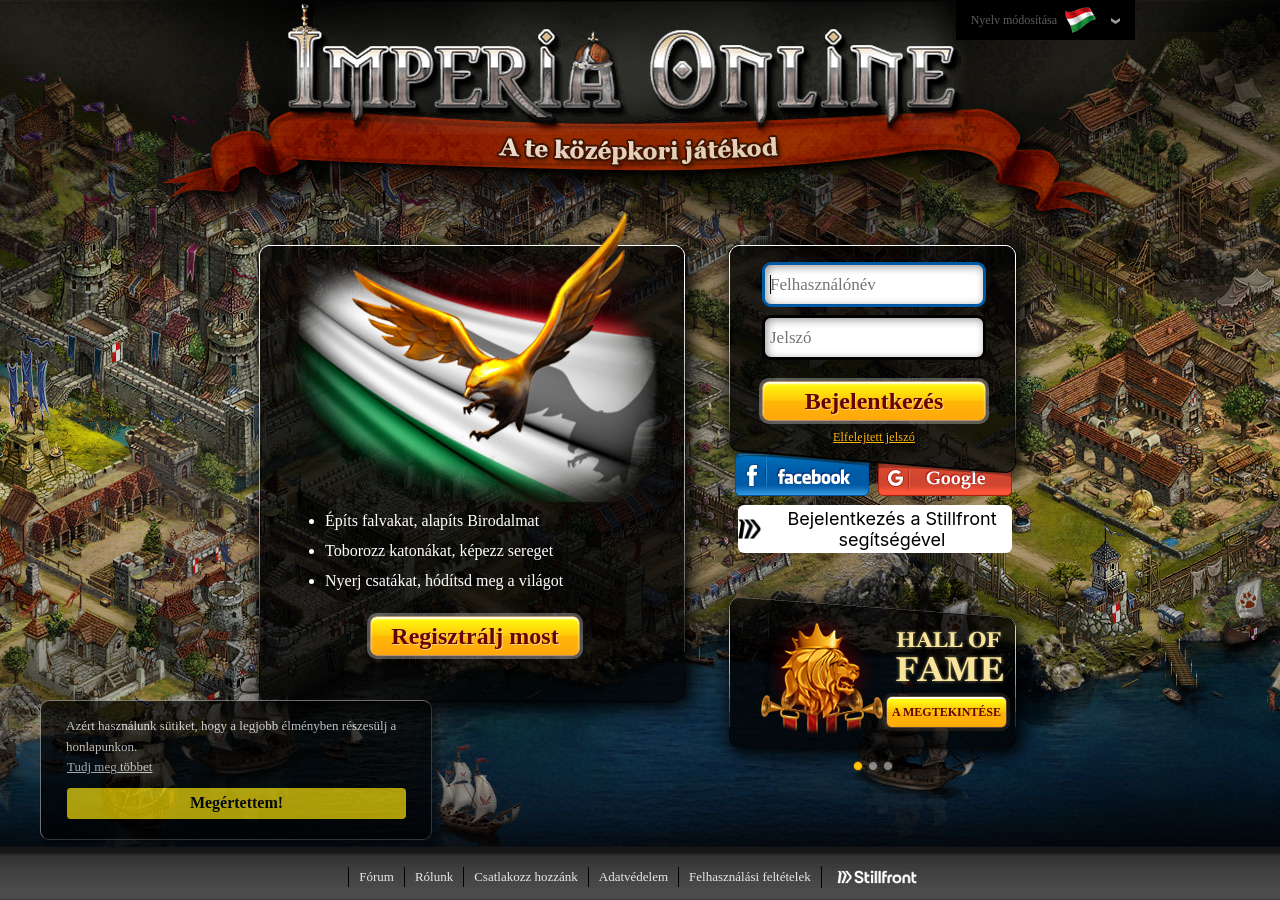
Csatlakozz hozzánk (526, 876)
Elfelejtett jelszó (874, 437)
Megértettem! (236, 802)
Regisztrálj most (474, 636)
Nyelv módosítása (1035, 21)
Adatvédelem (633, 876)
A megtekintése (946, 712)
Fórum (376, 876)
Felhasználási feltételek (750, 876)
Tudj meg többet (109, 766)
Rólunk (434, 876)
